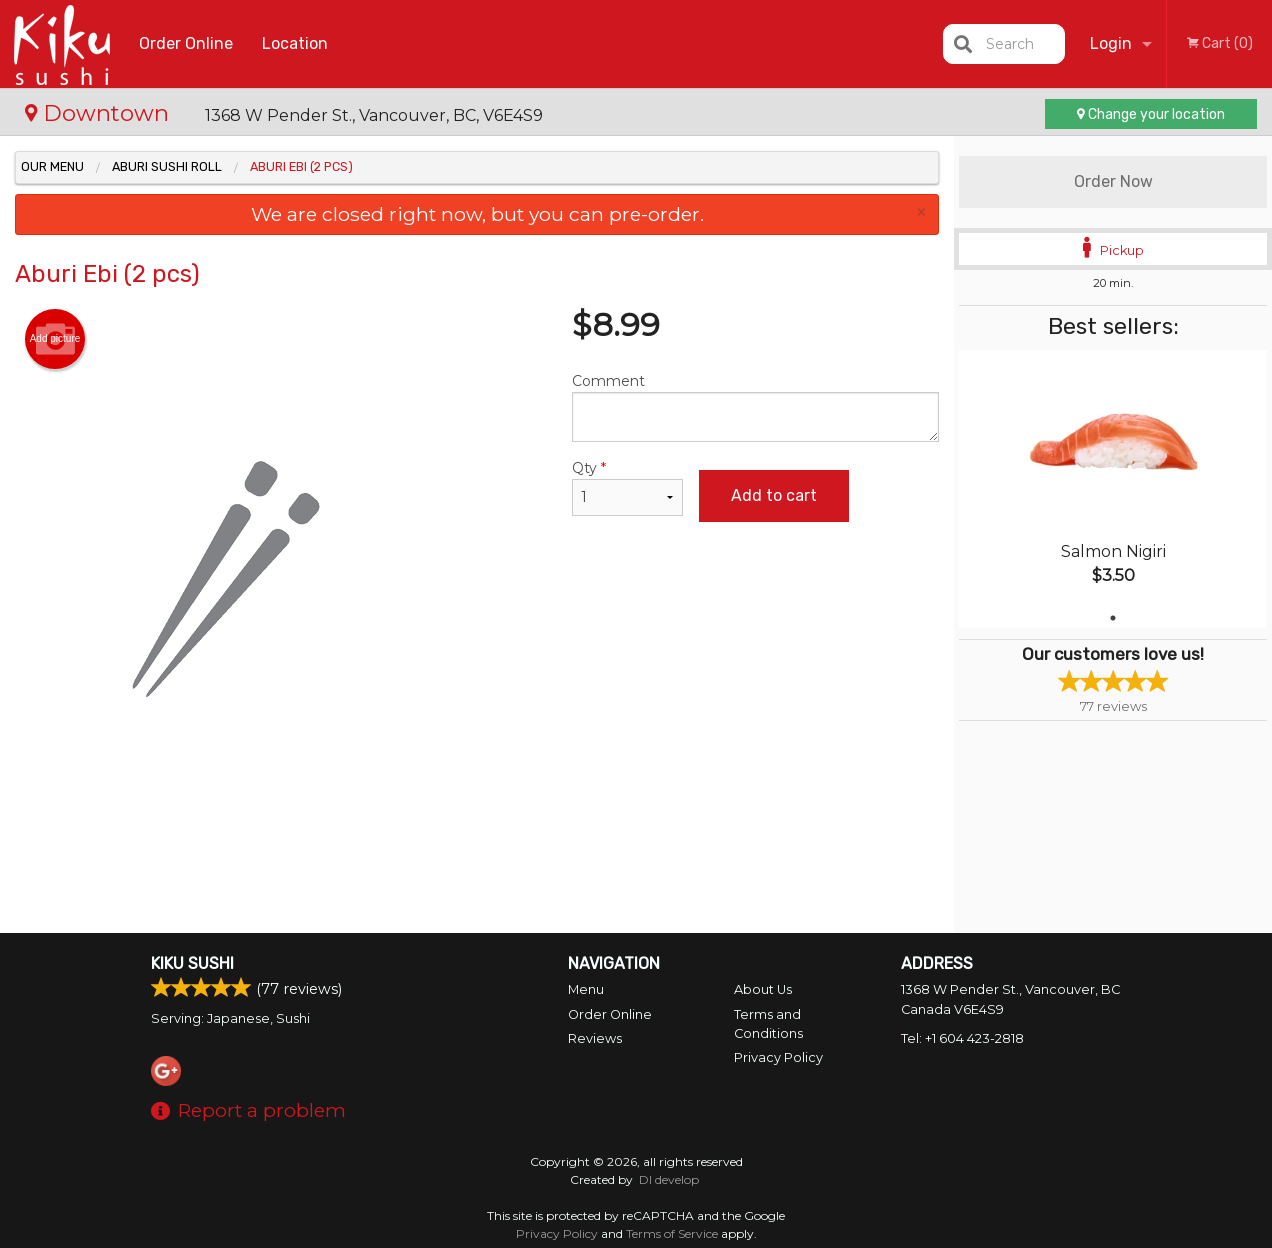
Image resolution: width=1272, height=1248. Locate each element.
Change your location (1151, 114)
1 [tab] (1113, 618)
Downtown (100, 113)
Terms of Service (672, 1233)
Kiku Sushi (192, 963)
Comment (756, 407)
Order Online (186, 43)
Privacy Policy (778, 1057)
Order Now (1113, 181)
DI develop (669, 1179)
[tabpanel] (1113, 489)
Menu (586, 989)
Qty (628, 487)
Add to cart (774, 495)
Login (1111, 43)
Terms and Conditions (768, 1024)
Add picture (55, 339)
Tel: (962, 1038)
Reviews (595, 1038)
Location (295, 43)
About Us (763, 989)
